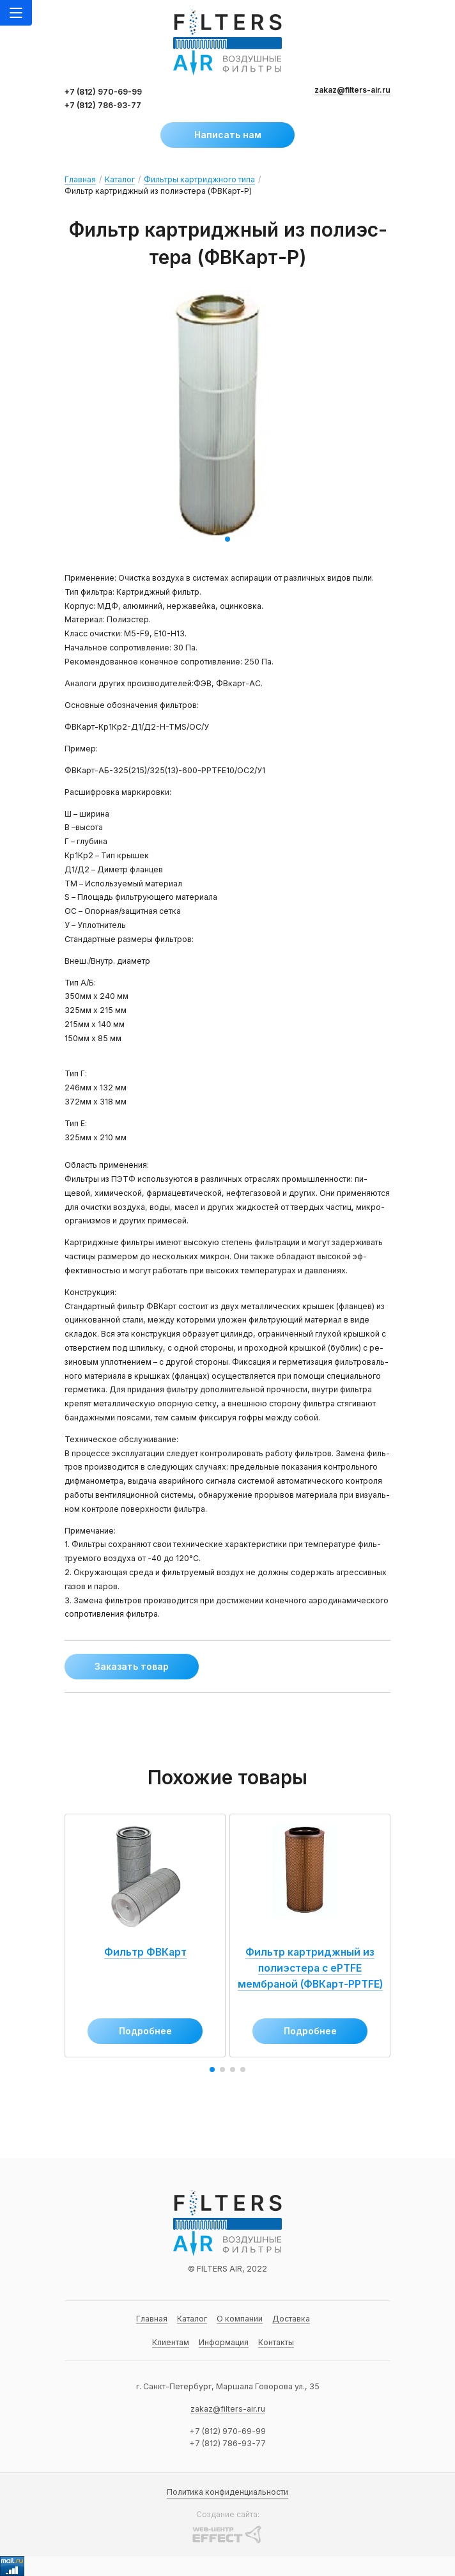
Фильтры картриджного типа (199, 179)
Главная (80, 179)
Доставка (291, 2318)
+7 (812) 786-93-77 (103, 105)
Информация (224, 2342)
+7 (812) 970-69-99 (103, 92)
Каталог (120, 179)
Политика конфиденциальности (227, 2492)
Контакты (276, 2342)
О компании (240, 2318)
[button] (227, 539)
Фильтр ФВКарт (143, 1964)
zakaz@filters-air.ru (352, 90)
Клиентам (170, 2342)
